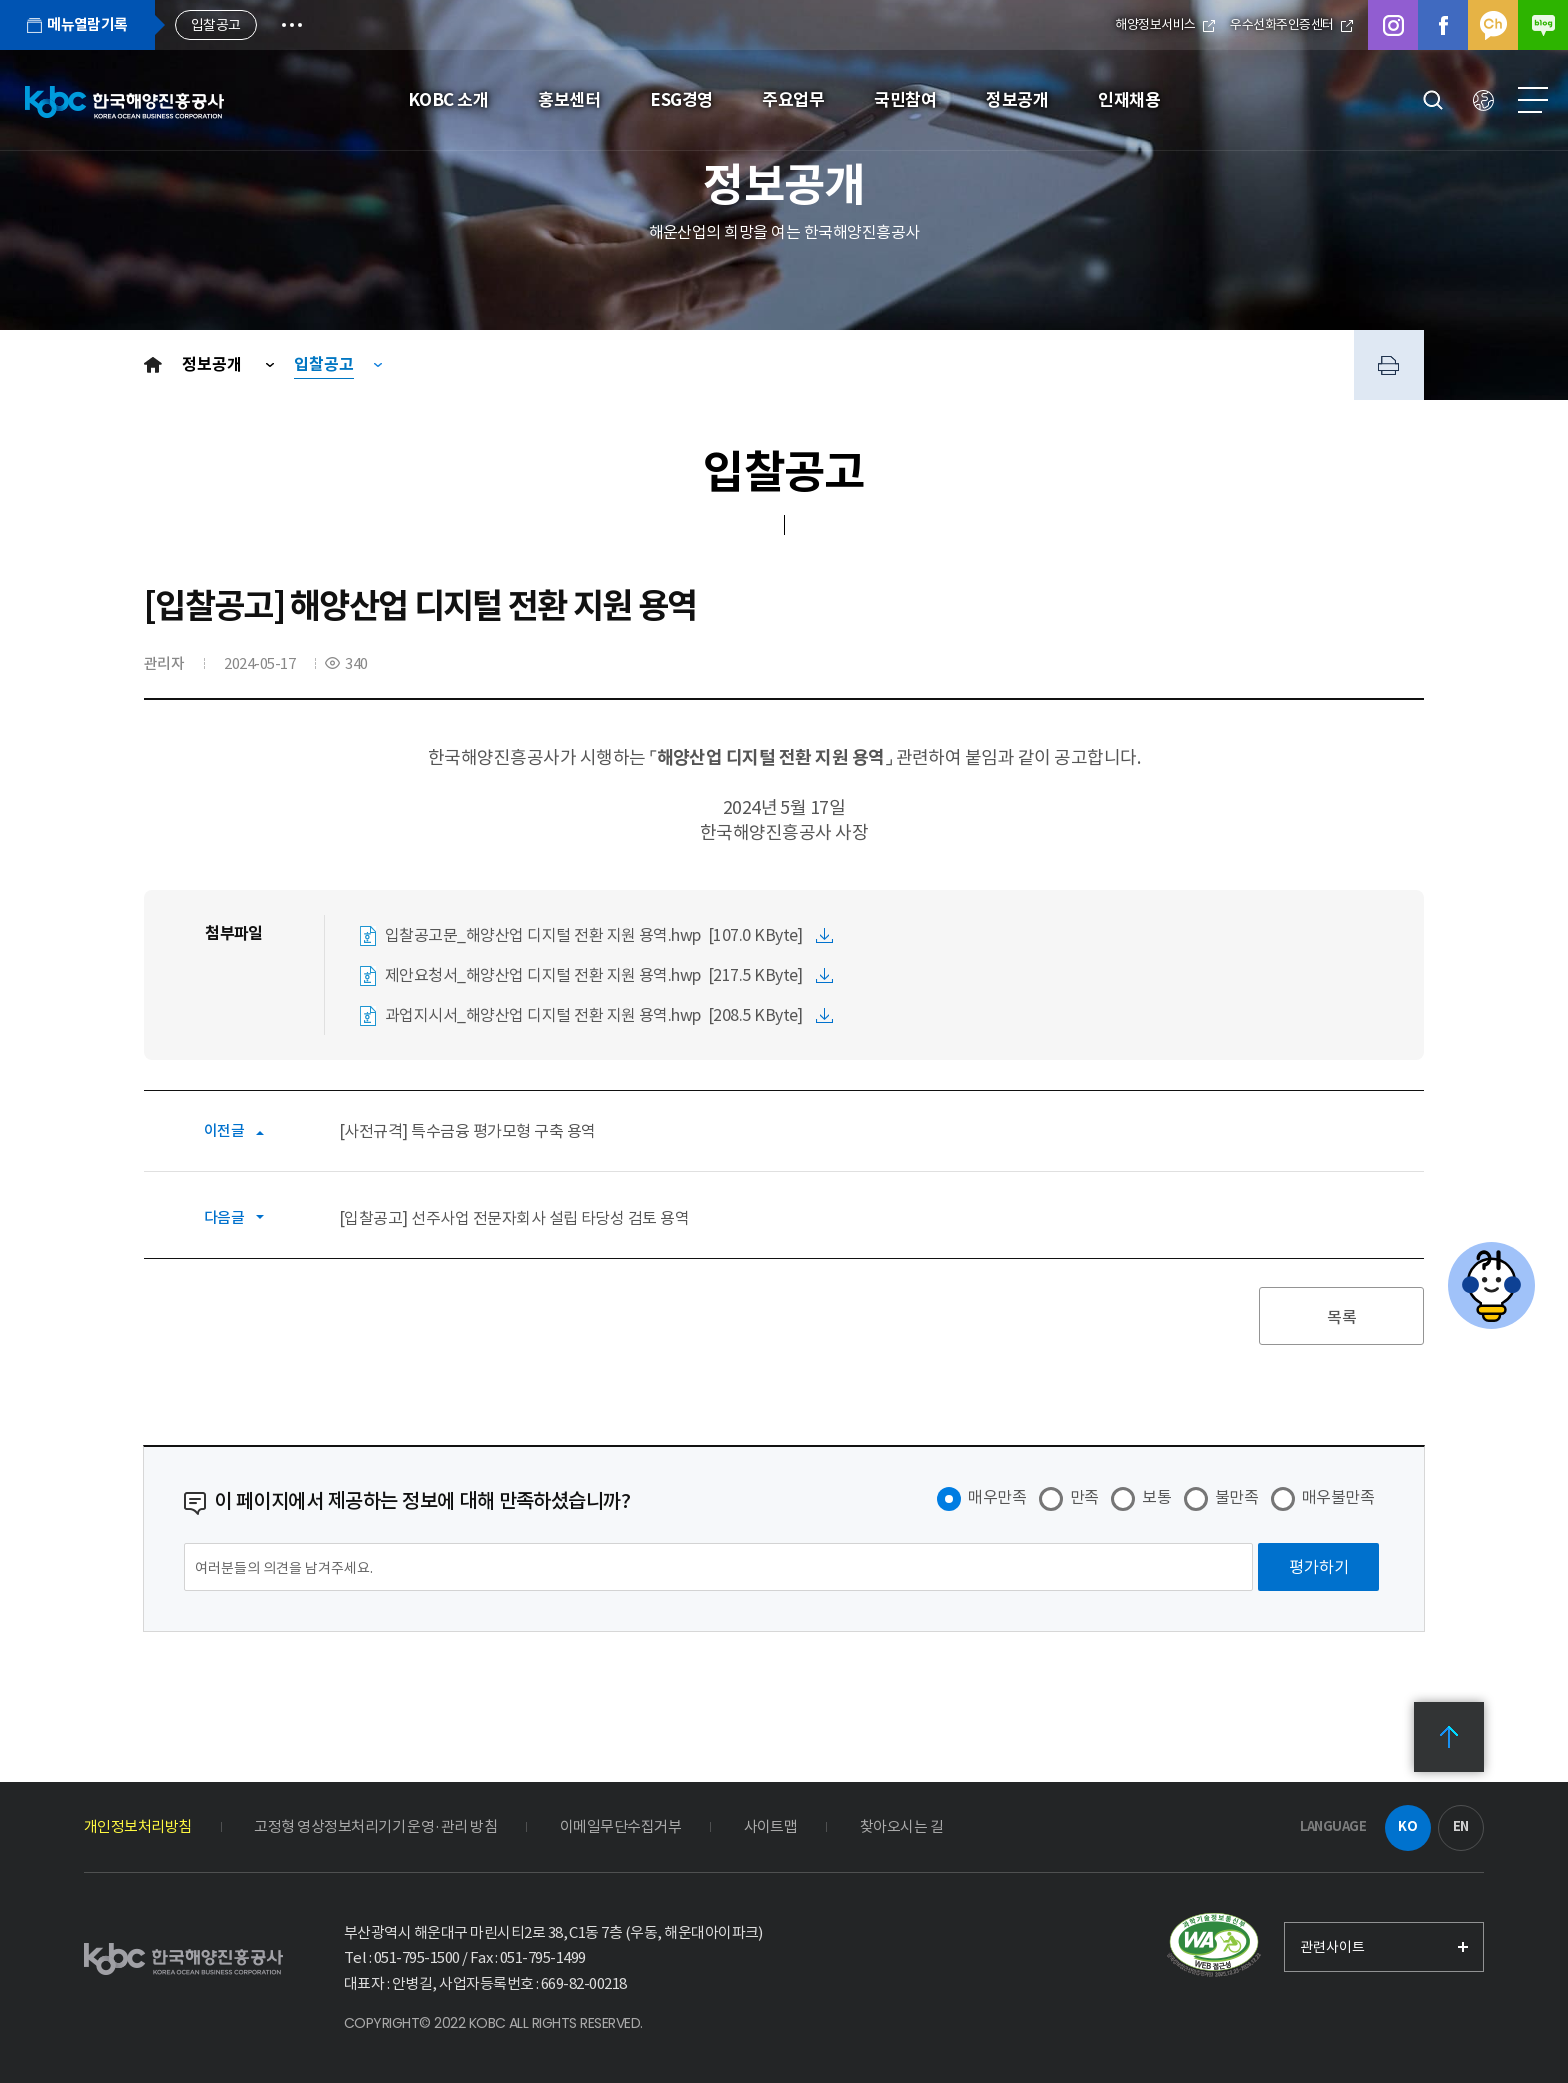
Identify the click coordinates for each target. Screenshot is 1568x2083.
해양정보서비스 (1165, 24)
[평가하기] (1318, 1567)
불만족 (1236, 1497)
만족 (1084, 1497)
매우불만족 (1338, 1497)
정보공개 (214, 364)
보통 (1156, 1497)
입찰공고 (324, 364)
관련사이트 (1332, 1947)
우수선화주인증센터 (1291, 24)
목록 (1342, 1317)
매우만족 (997, 1497)
